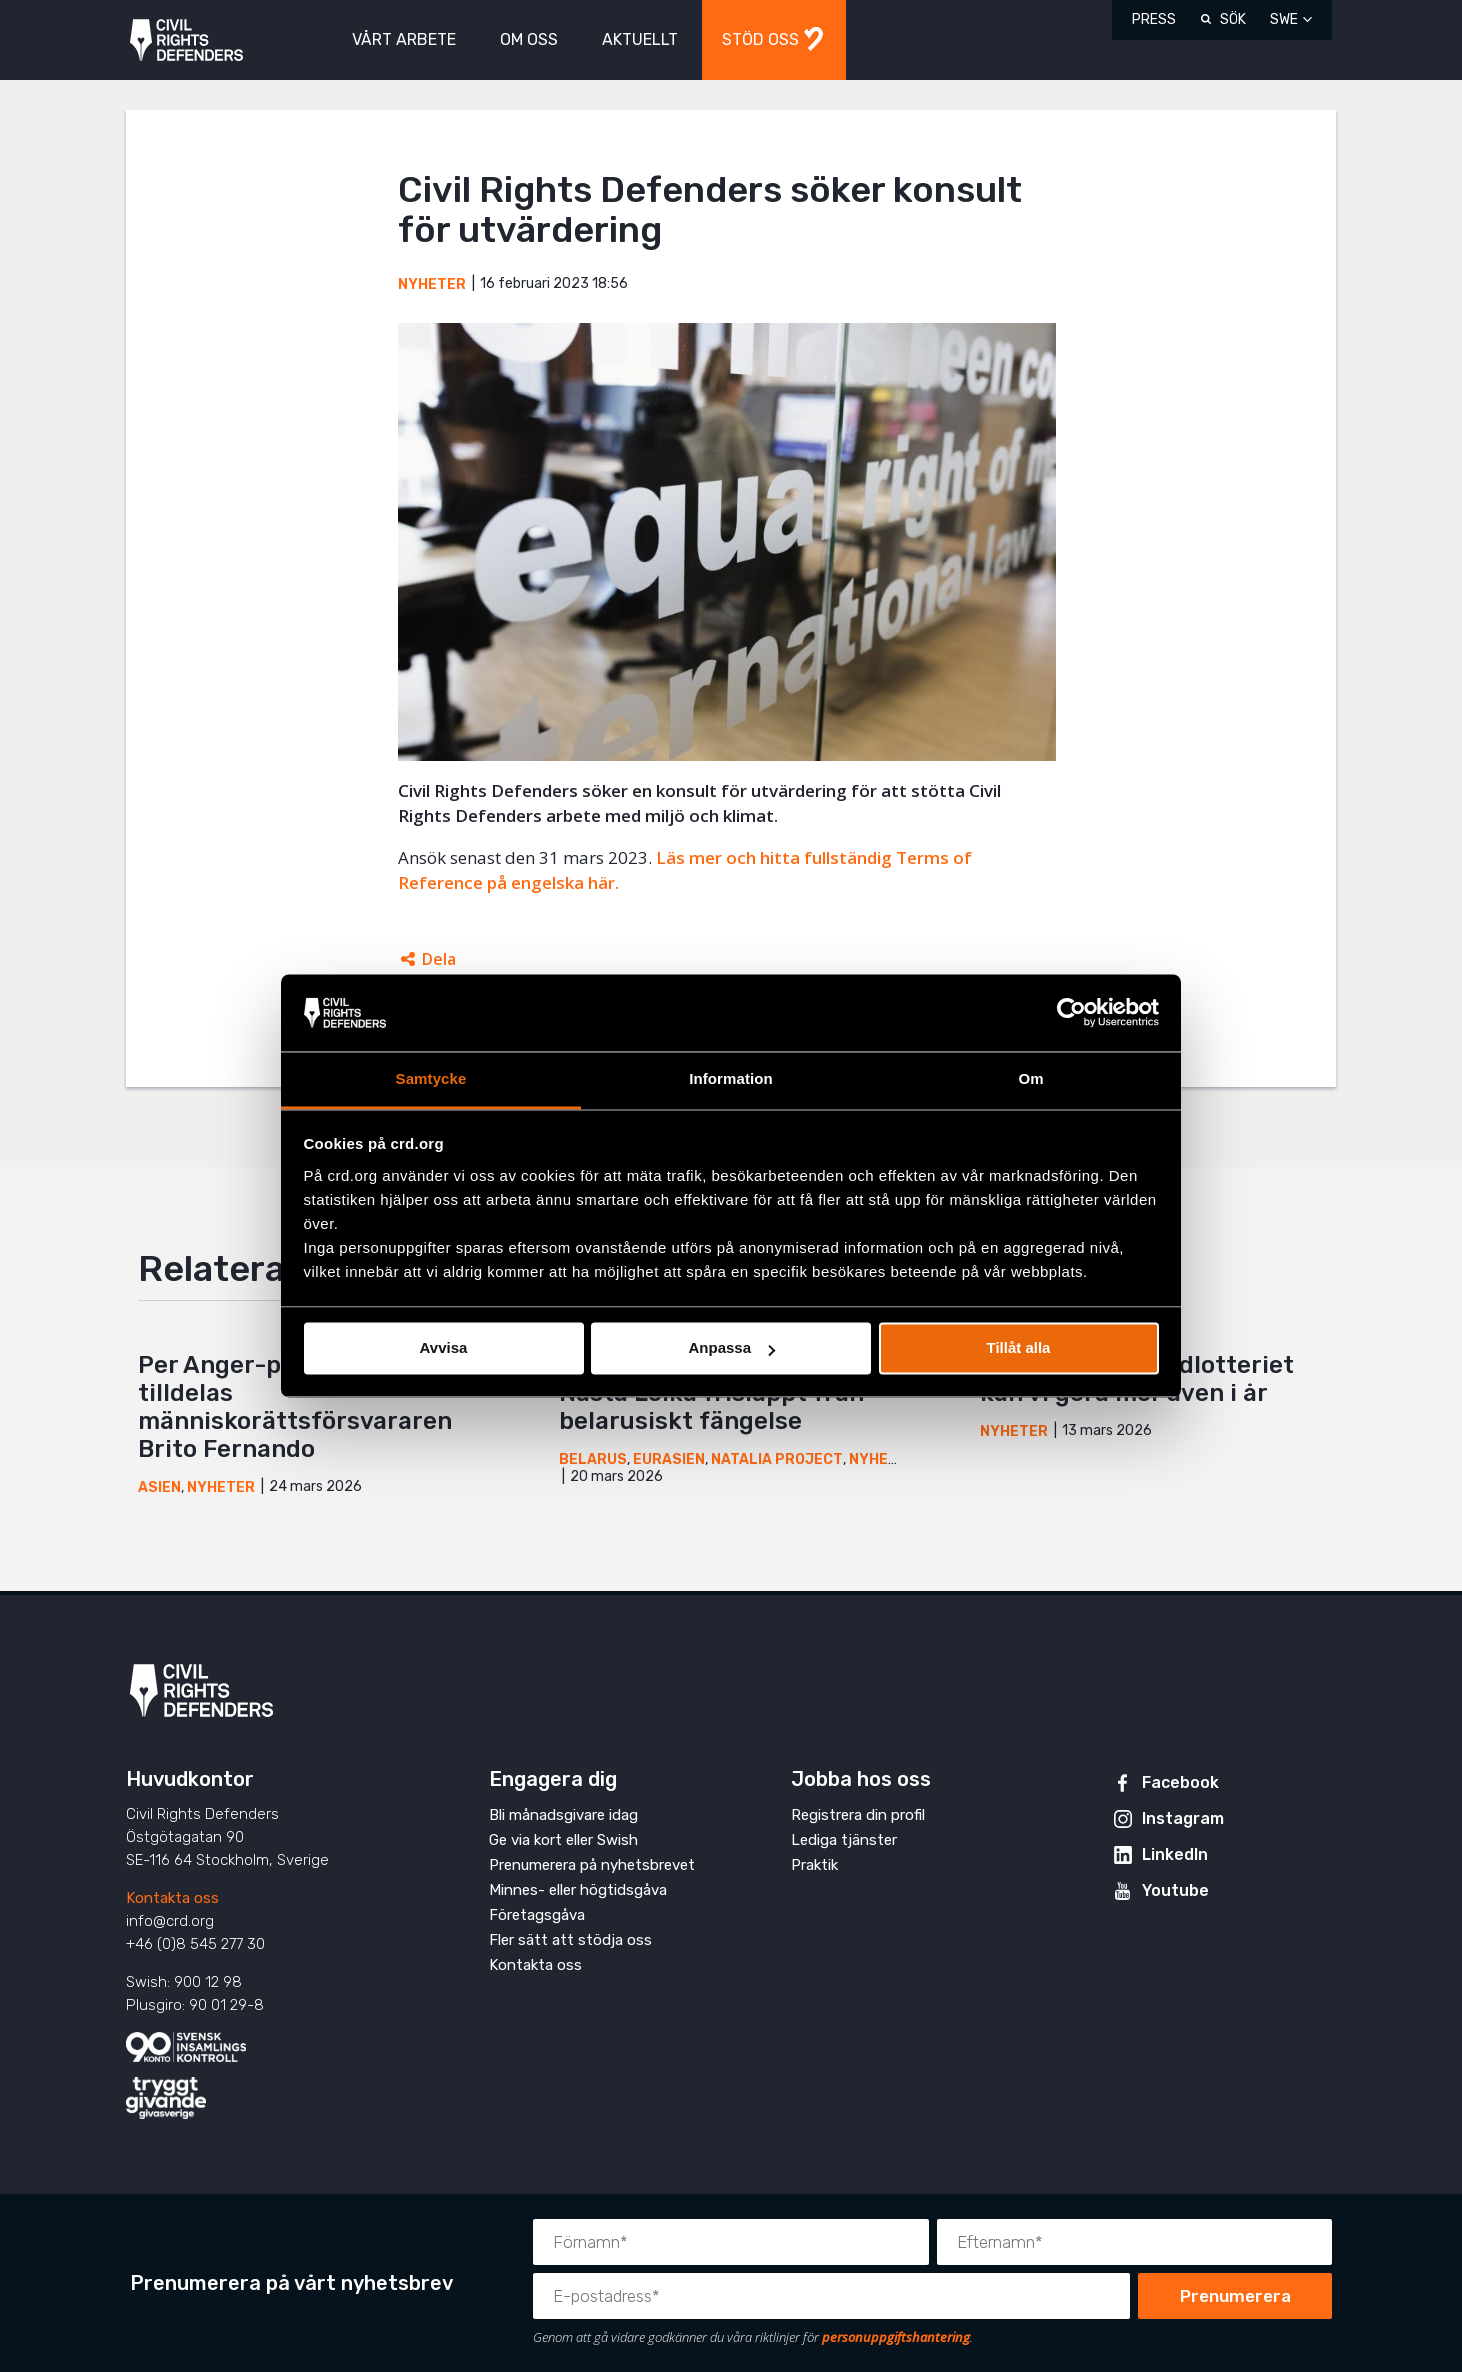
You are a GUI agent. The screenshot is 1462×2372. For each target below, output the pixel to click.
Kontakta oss (172, 1898)
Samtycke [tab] (431, 1078)
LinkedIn (1175, 1854)
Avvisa (444, 1348)
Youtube (1175, 1890)
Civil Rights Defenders (186, 40)
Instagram (1183, 1818)
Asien (159, 1487)
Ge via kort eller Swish (563, 1840)
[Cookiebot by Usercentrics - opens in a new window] (1071, 1013)
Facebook (1180, 1782)
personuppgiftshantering (896, 2337)
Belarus (593, 1459)
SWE (1284, 19)
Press (1154, 19)
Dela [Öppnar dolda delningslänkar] (439, 959)
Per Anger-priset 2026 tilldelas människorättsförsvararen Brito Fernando (295, 1407)
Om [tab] (1030, 1078)
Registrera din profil (858, 1815)
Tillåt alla (1019, 1348)
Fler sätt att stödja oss (570, 1940)
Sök (1233, 19)
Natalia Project (777, 1459)
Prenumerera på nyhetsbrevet (592, 1865)
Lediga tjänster (844, 1840)
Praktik (814, 1865)
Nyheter (432, 284)
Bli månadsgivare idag (563, 1815)
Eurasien (669, 1459)
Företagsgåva (537, 1915)
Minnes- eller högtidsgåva (578, 1890)
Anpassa (731, 1348)
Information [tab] (731, 1078)
